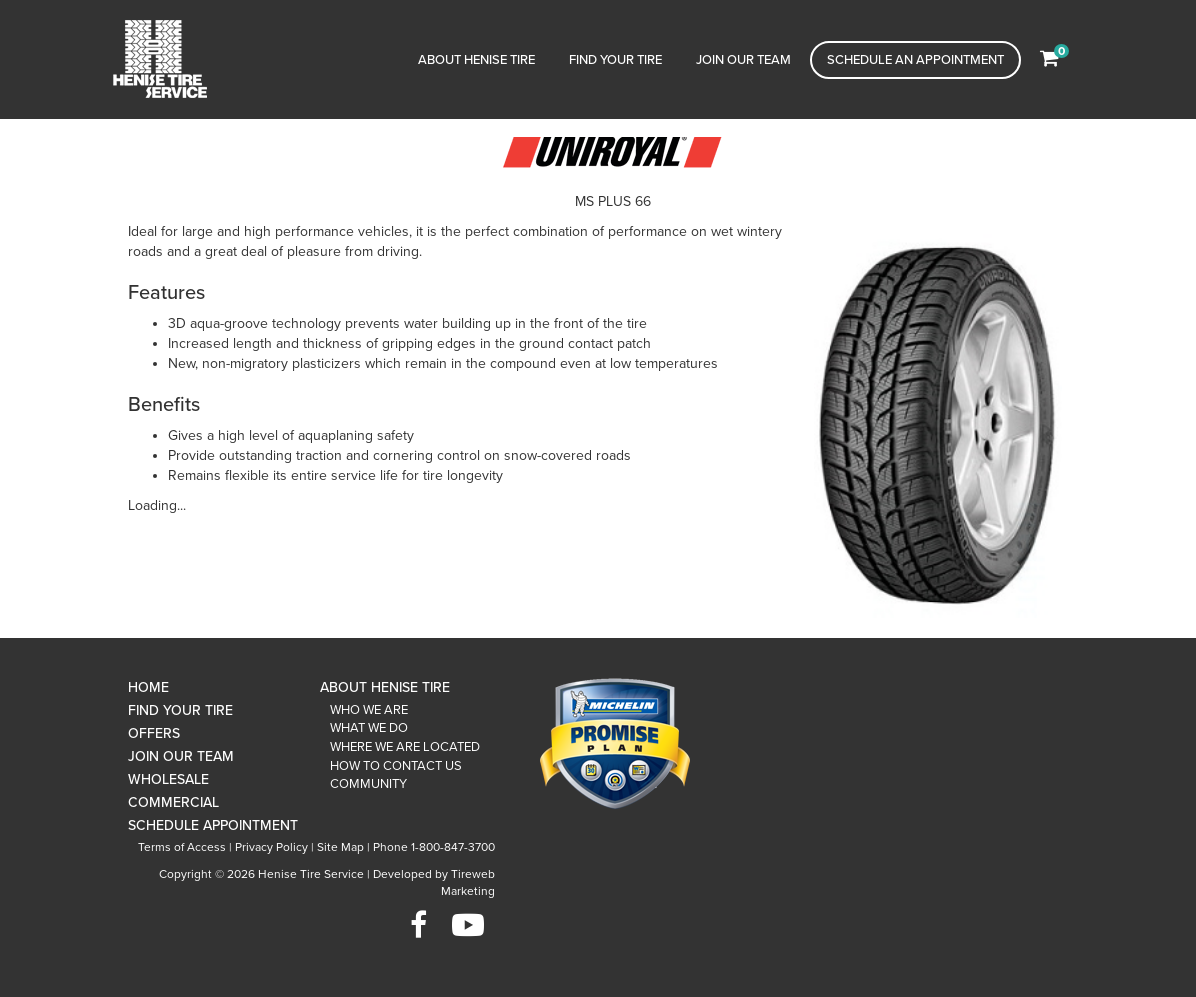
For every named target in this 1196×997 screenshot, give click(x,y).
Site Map (340, 847)
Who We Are (369, 710)
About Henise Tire (476, 60)
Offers (154, 733)
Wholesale (168, 779)
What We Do (369, 728)
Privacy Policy (271, 847)
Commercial (173, 802)
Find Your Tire (615, 60)
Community (368, 784)
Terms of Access (182, 847)
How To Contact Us (396, 766)
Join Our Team (743, 60)
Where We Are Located (405, 747)
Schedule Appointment (213, 825)
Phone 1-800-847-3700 (434, 847)
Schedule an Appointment (915, 60)
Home (148, 687)
